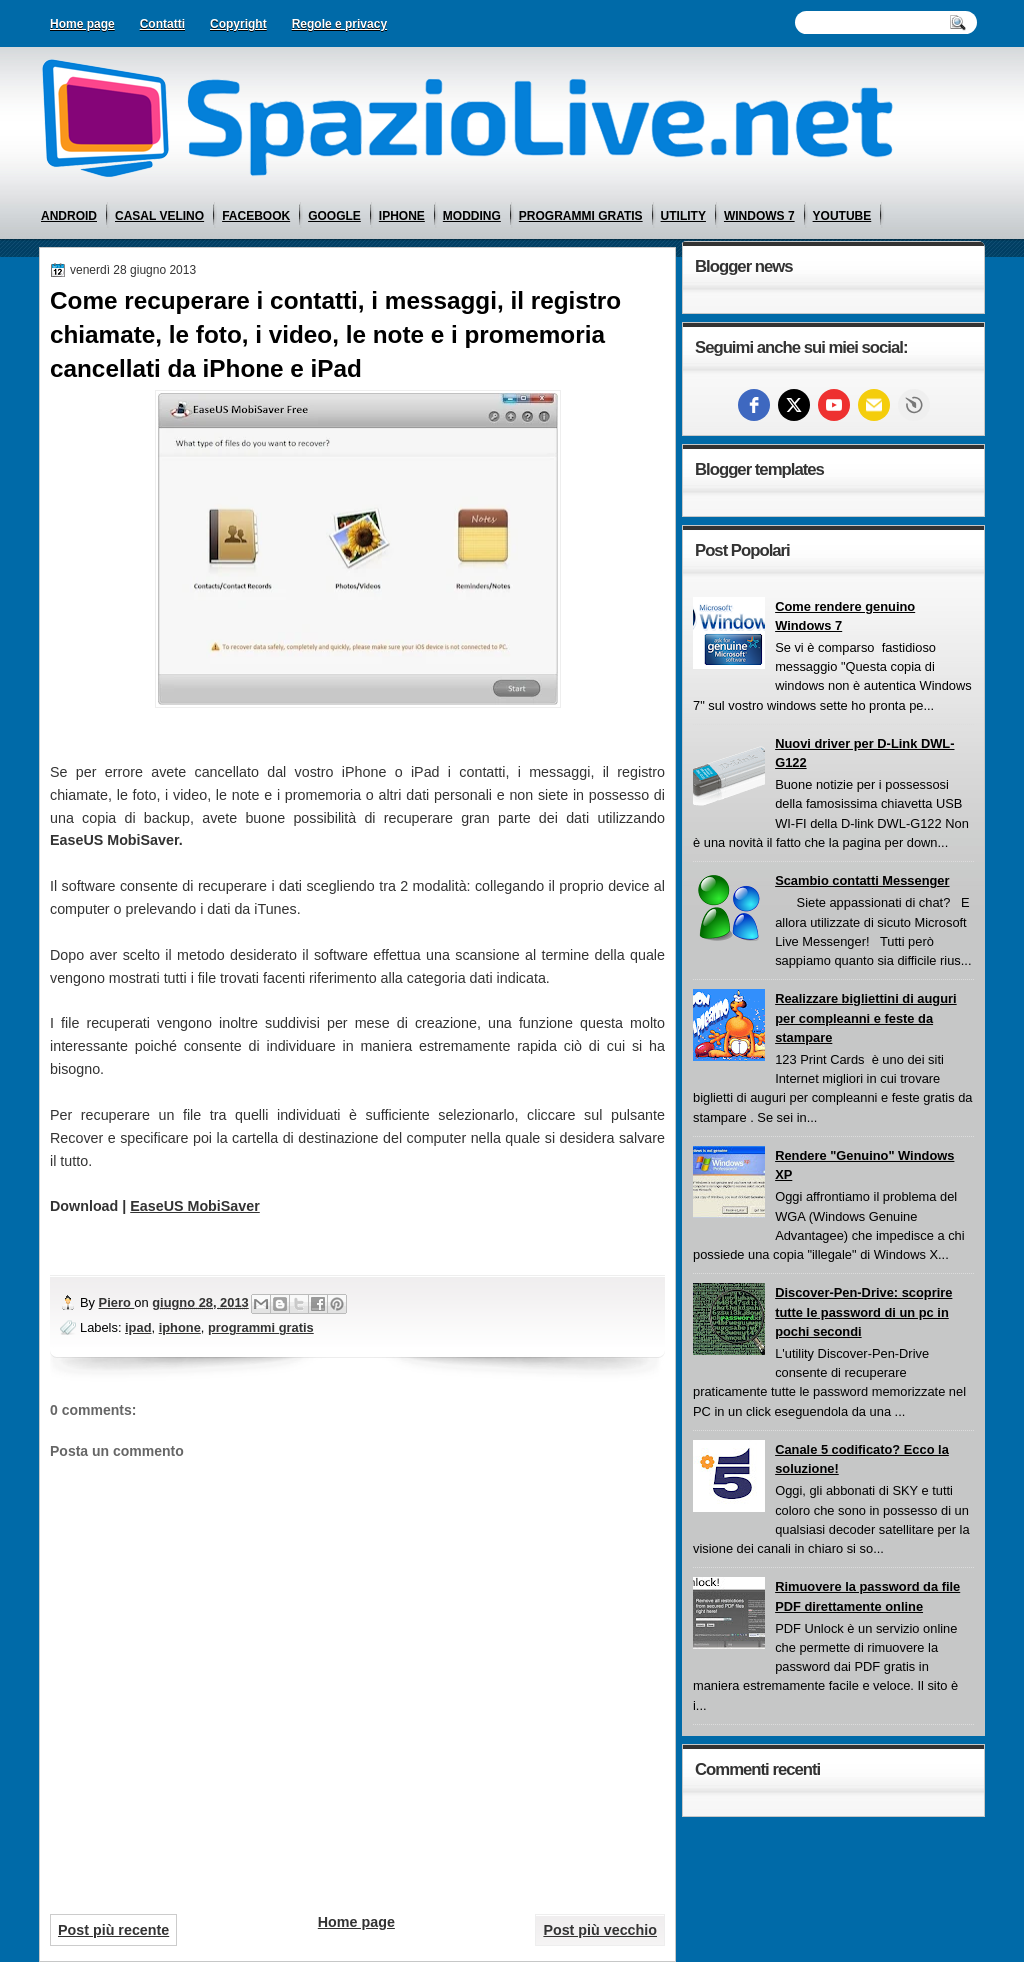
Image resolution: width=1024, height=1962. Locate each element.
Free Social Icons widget (914, 405)
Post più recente (113, 1930)
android (69, 216)
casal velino (159, 216)
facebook (256, 216)
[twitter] (794, 405)
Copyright (238, 24)
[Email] (874, 405)
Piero (117, 1302)
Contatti (162, 24)
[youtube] (834, 405)
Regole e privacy (339, 24)
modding (472, 216)
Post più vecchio (600, 1930)
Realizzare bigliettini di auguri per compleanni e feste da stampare (866, 1018)
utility (683, 216)
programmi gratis (581, 216)
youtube (842, 216)
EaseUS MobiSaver (195, 1206)
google (334, 216)
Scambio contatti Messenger (862, 880)
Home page (82, 24)
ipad (138, 1327)
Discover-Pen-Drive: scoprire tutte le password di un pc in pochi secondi (863, 1312)
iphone (402, 216)
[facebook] (754, 405)
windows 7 (759, 216)
